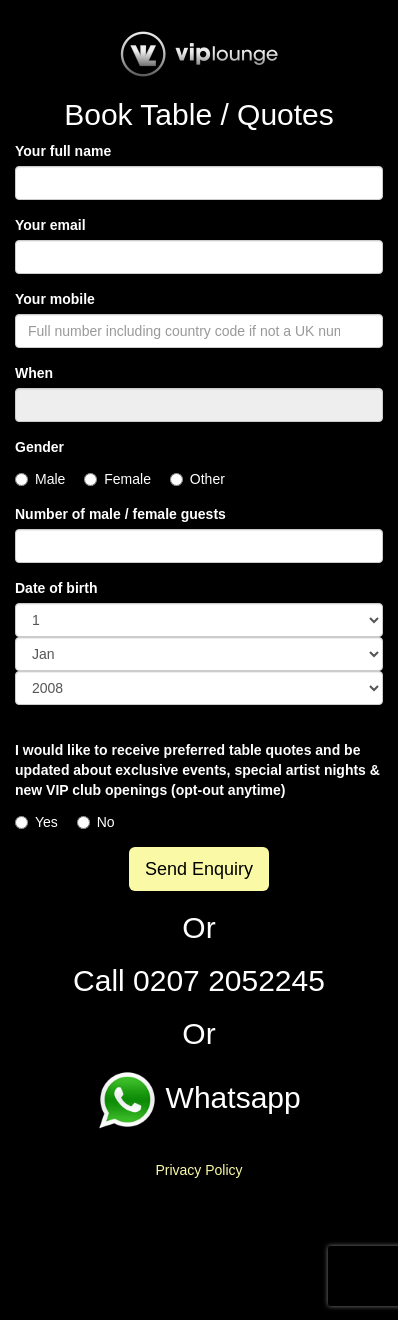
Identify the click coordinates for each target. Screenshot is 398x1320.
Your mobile (55, 299)
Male (40, 479)
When (34, 373)
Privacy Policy (198, 1170)
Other (197, 479)
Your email (50, 225)
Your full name (63, 151)
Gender (39, 447)
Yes (36, 822)
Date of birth (56, 588)
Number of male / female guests (120, 514)
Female (117, 479)
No (96, 822)
